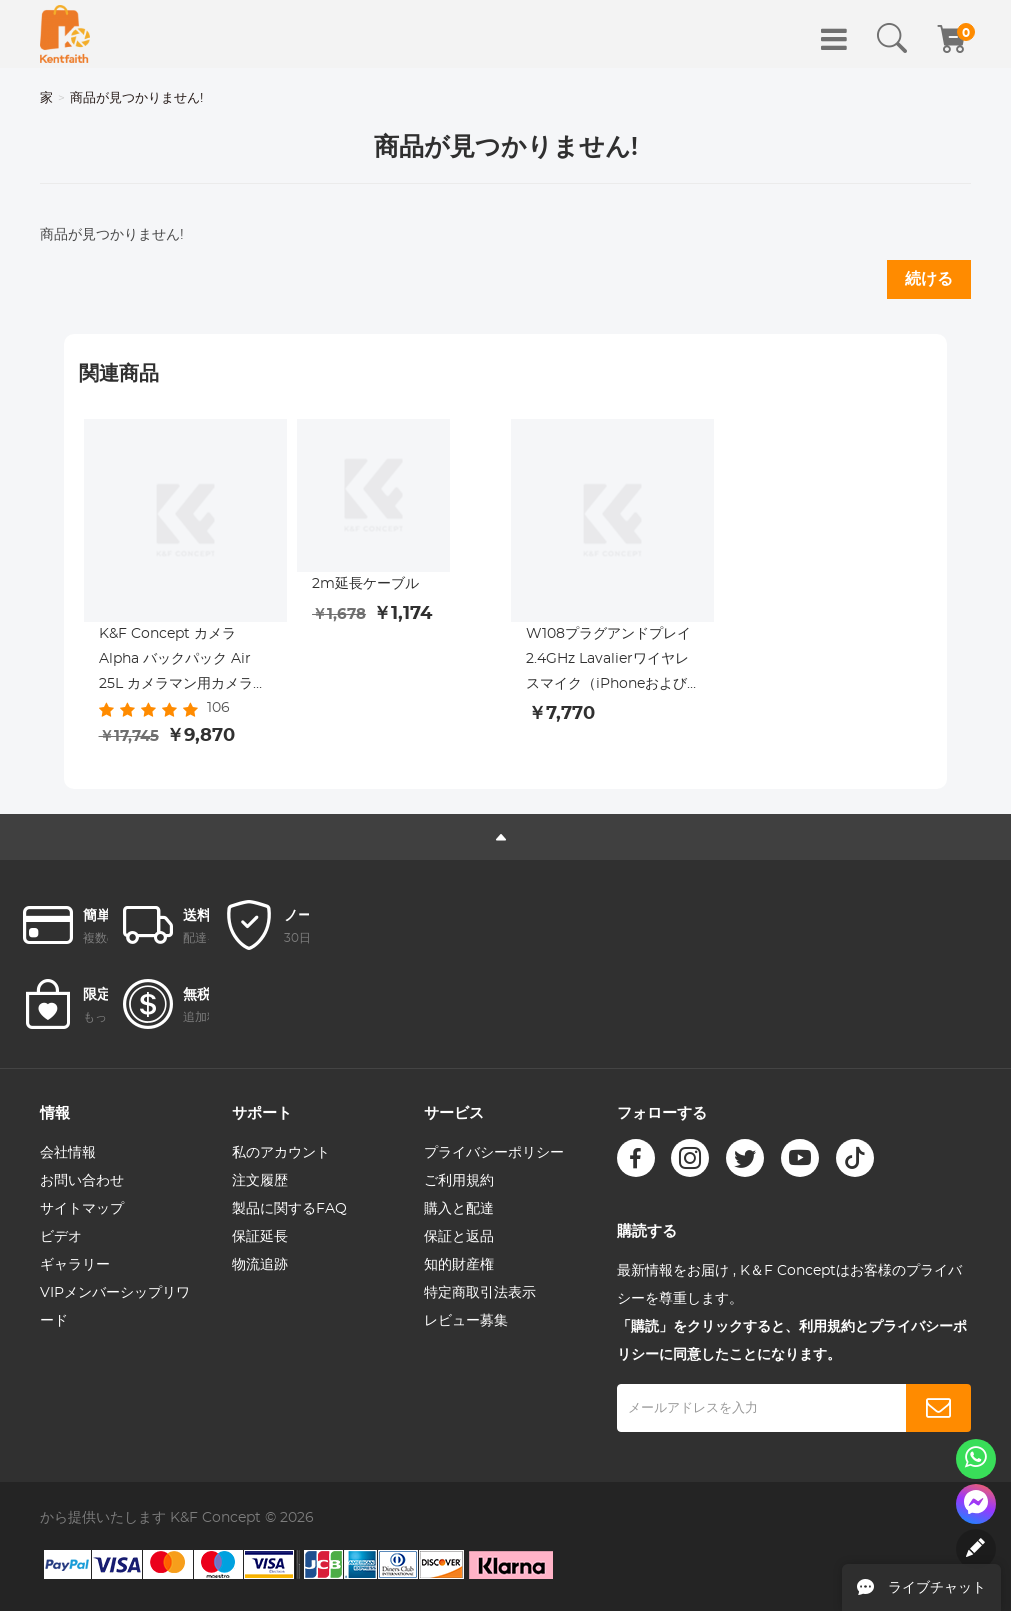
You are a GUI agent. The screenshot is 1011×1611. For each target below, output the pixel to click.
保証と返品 (459, 1237)
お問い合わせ (82, 1181)
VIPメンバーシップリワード (115, 1307)
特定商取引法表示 (480, 1293)
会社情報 (68, 1153)
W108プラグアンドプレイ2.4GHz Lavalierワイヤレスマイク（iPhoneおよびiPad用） (608, 662)
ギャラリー (75, 1265)
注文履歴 (260, 1181)
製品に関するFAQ (289, 1209)
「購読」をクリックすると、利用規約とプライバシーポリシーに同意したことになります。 (792, 1341)
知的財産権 (459, 1265)
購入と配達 (459, 1209)
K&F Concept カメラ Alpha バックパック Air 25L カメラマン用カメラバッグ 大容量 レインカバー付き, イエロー (183, 662)
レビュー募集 (466, 1321)
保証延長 (260, 1237)
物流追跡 (260, 1265)
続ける (929, 279)
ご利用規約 (459, 1181)
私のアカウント (281, 1153)
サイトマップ (82, 1209)
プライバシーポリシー (494, 1153)
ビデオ (61, 1237)
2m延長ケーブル (365, 584)
